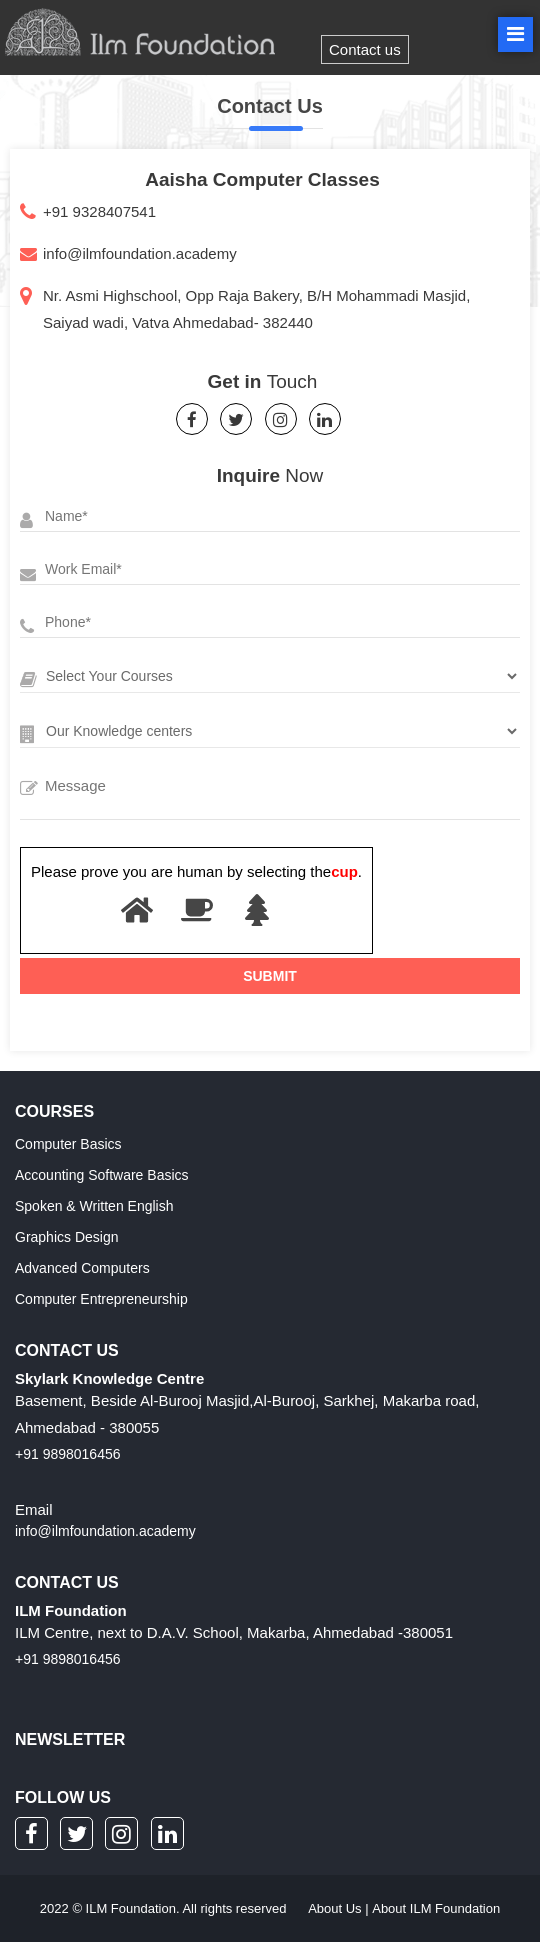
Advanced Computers (82, 1268)
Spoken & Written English (94, 1206)
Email (34, 1509)
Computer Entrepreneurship (101, 1299)
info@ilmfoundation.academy (140, 253)
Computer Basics (68, 1144)
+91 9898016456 (68, 1454)
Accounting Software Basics (102, 1175)
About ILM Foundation (436, 1908)
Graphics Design (67, 1237)
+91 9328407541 (99, 211)
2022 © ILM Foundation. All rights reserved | (270, 1908)
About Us (334, 1908)
